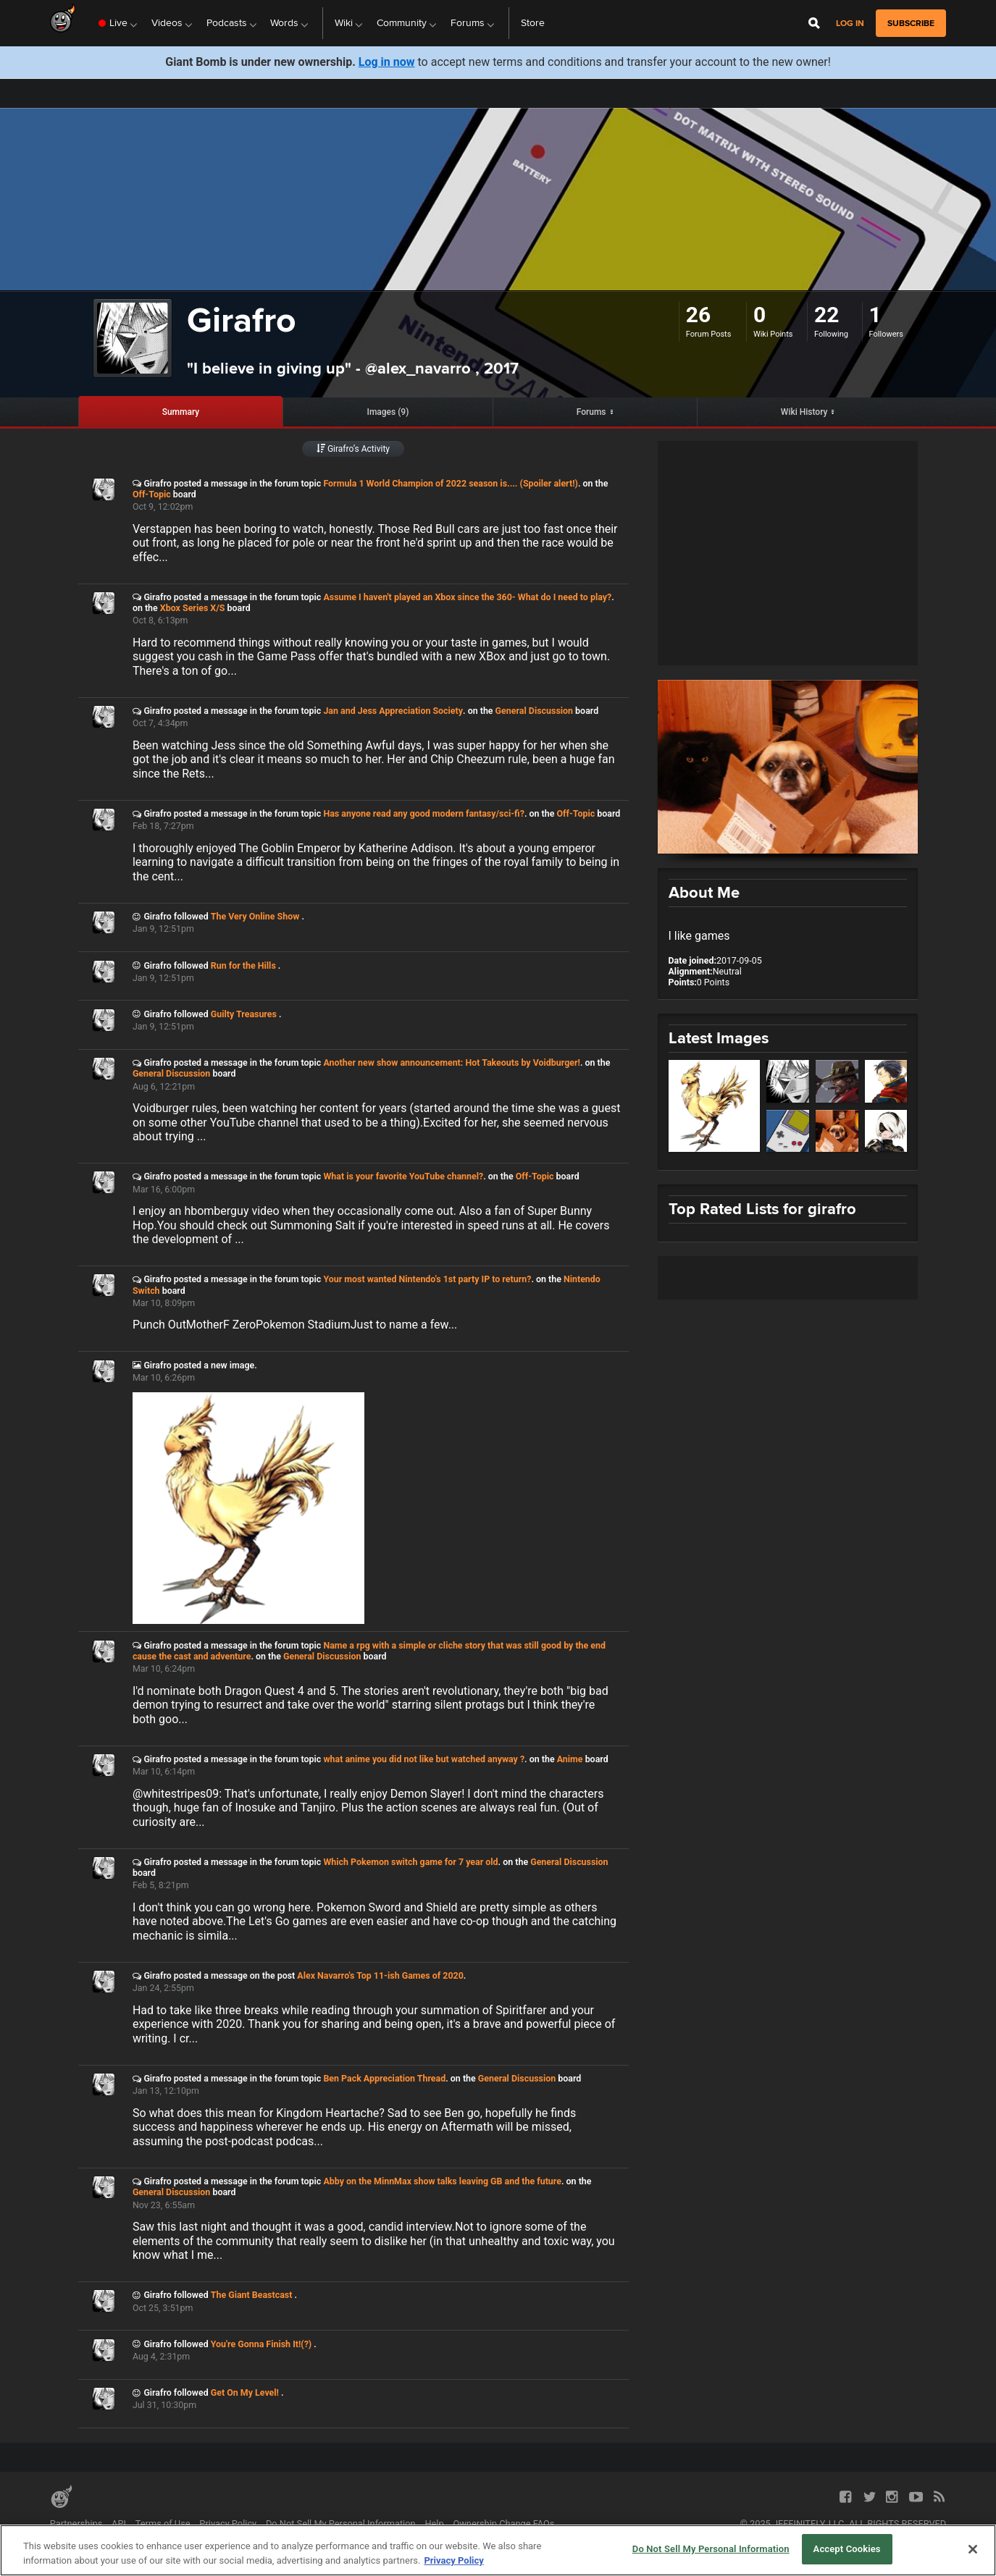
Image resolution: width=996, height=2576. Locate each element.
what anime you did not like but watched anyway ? (423, 1759)
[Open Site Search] (814, 23)
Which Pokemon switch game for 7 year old (410, 1861)
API (119, 2523)
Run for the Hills (244, 965)
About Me (704, 892)
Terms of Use (163, 2523)
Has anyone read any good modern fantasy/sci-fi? (423, 813)
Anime (570, 1759)
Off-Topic (152, 494)
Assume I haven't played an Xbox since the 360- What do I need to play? (467, 597)
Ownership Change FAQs (503, 2523)
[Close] (973, 2549)
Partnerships (76, 2523)
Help (433, 2523)
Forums (591, 412)
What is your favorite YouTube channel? (403, 1176)
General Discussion (534, 710)
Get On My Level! (246, 2392)
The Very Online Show (256, 916)
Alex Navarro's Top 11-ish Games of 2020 (380, 1975)
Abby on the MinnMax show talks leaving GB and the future (442, 2181)
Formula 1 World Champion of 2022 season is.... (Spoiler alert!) (450, 483)
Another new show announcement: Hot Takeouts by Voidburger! (451, 1062)
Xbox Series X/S (192, 607)
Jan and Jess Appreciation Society (393, 710)
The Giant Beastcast (253, 2294)
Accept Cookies (847, 2548)
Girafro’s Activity (353, 449)
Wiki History (804, 412)
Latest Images (719, 1038)
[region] (498, 2550)
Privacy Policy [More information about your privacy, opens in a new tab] (453, 2560)
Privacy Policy (227, 2523)
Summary (181, 412)
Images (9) (388, 412)
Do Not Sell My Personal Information (341, 2523)
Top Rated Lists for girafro (762, 1209)
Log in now (387, 62)
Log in (850, 23)
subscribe (910, 23)
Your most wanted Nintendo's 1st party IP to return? (427, 1279)
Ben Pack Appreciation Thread (384, 2078)
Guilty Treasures (245, 1014)
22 (826, 314)
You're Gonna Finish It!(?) (262, 2344)
